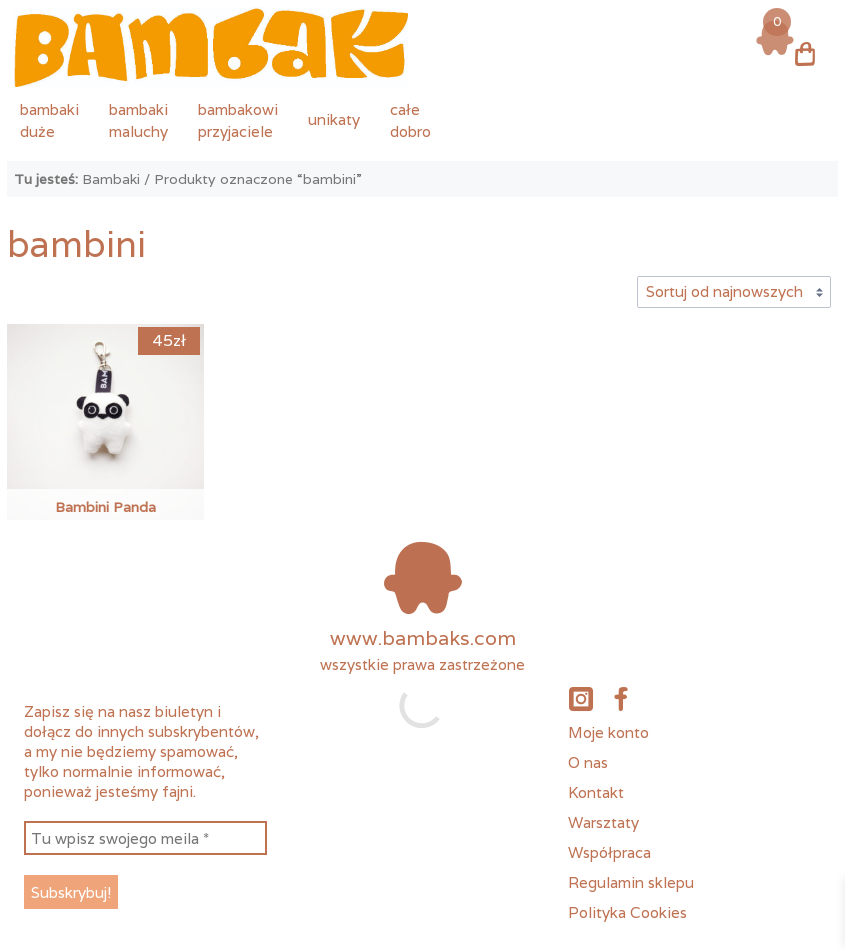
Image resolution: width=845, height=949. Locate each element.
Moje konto (608, 732)
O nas (588, 762)
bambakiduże (49, 120)
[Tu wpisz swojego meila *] (145, 838)
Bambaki (111, 179)
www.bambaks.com (423, 638)
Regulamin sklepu (631, 882)
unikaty (334, 119)
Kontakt (596, 792)
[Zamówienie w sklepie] (733, 292)
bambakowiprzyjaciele (238, 120)
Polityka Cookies (627, 912)
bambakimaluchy (138, 120)
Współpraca (609, 852)
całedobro (410, 120)
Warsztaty (603, 822)
